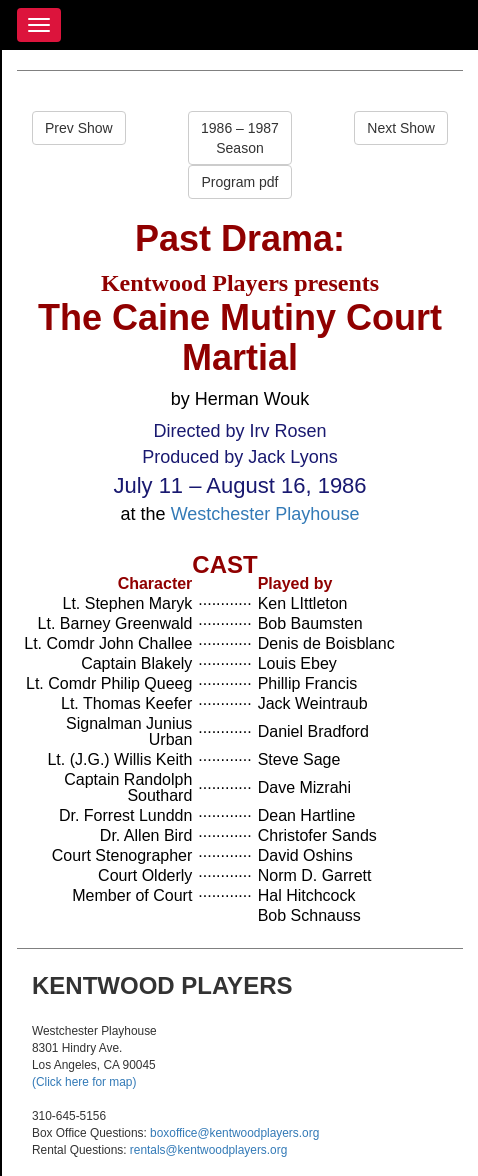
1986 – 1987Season (240, 138)
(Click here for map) (84, 1082)
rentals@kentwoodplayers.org (208, 1150)
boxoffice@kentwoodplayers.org (234, 1133)
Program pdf (239, 182)
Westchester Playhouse (265, 514)
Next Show (401, 128)
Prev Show (79, 128)
